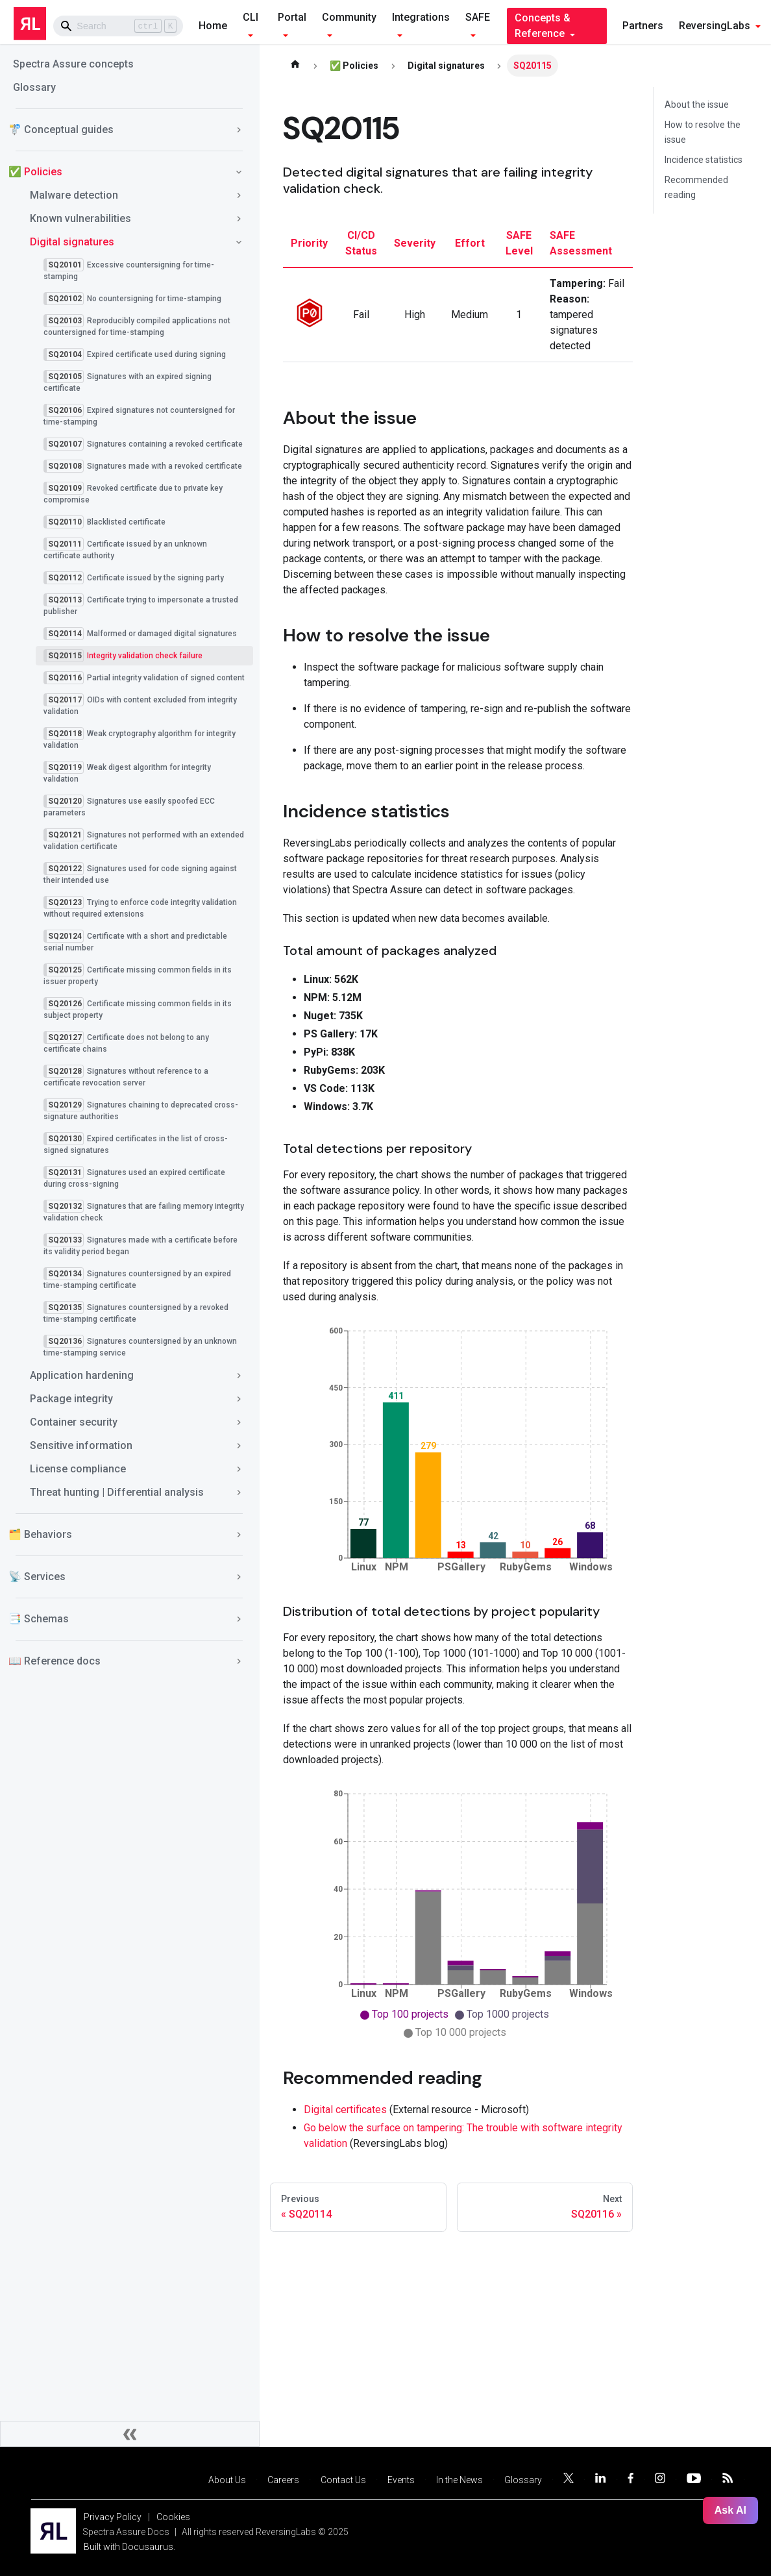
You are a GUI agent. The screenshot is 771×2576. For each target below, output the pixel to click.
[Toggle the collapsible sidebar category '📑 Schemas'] (239, 1619)
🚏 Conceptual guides (61, 129)
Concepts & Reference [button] (542, 26)
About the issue (697, 104)
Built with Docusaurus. (129, 2547)
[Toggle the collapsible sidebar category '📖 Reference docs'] (239, 1661)
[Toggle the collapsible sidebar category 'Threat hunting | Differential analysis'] (239, 1492)
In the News (459, 2480)
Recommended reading (696, 187)
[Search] (118, 26)
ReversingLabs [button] (714, 25)
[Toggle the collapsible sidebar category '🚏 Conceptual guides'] (239, 129)
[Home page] (295, 66)
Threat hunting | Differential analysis (117, 1492)
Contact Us (343, 2480)
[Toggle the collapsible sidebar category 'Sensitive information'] (239, 1445)
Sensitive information (81, 1445)
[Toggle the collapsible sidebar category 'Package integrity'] (239, 1399)
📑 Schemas (38, 1619)
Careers (283, 2480)
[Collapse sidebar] (130, 2434)
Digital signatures (72, 242)
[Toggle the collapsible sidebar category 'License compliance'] (239, 1469)
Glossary (34, 87)
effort (470, 243)
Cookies (173, 2517)
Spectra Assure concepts (73, 64)
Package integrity (71, 1399)
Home (213, 25)
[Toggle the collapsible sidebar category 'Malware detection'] (239, 195)
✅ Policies (35, 172)
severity (414, 243)
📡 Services (37, 1576)
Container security (73, 1422)
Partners (642, 25)
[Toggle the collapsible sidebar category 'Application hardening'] (239, 1375)
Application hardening (82, 1375)
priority (309, 243)
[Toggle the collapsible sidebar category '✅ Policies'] (239, 172)
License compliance (78, 1469)
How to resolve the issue (702, 132)
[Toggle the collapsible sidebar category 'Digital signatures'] (239, 242)
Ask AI (730, 2510)
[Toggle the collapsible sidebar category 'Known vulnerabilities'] (239, 218)
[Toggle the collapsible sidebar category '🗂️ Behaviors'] (239, 1534)
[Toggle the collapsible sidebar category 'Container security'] (239, 1422)
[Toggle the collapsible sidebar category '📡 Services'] (239, 1577)
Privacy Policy (112, 2517)
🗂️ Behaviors (40, 1534)
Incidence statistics (703, 160)
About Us (227, 2480)
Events (401, 2480)
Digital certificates (345, 2109)
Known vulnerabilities (80, 218)
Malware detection (74, 195)
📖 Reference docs (54, 1661)
